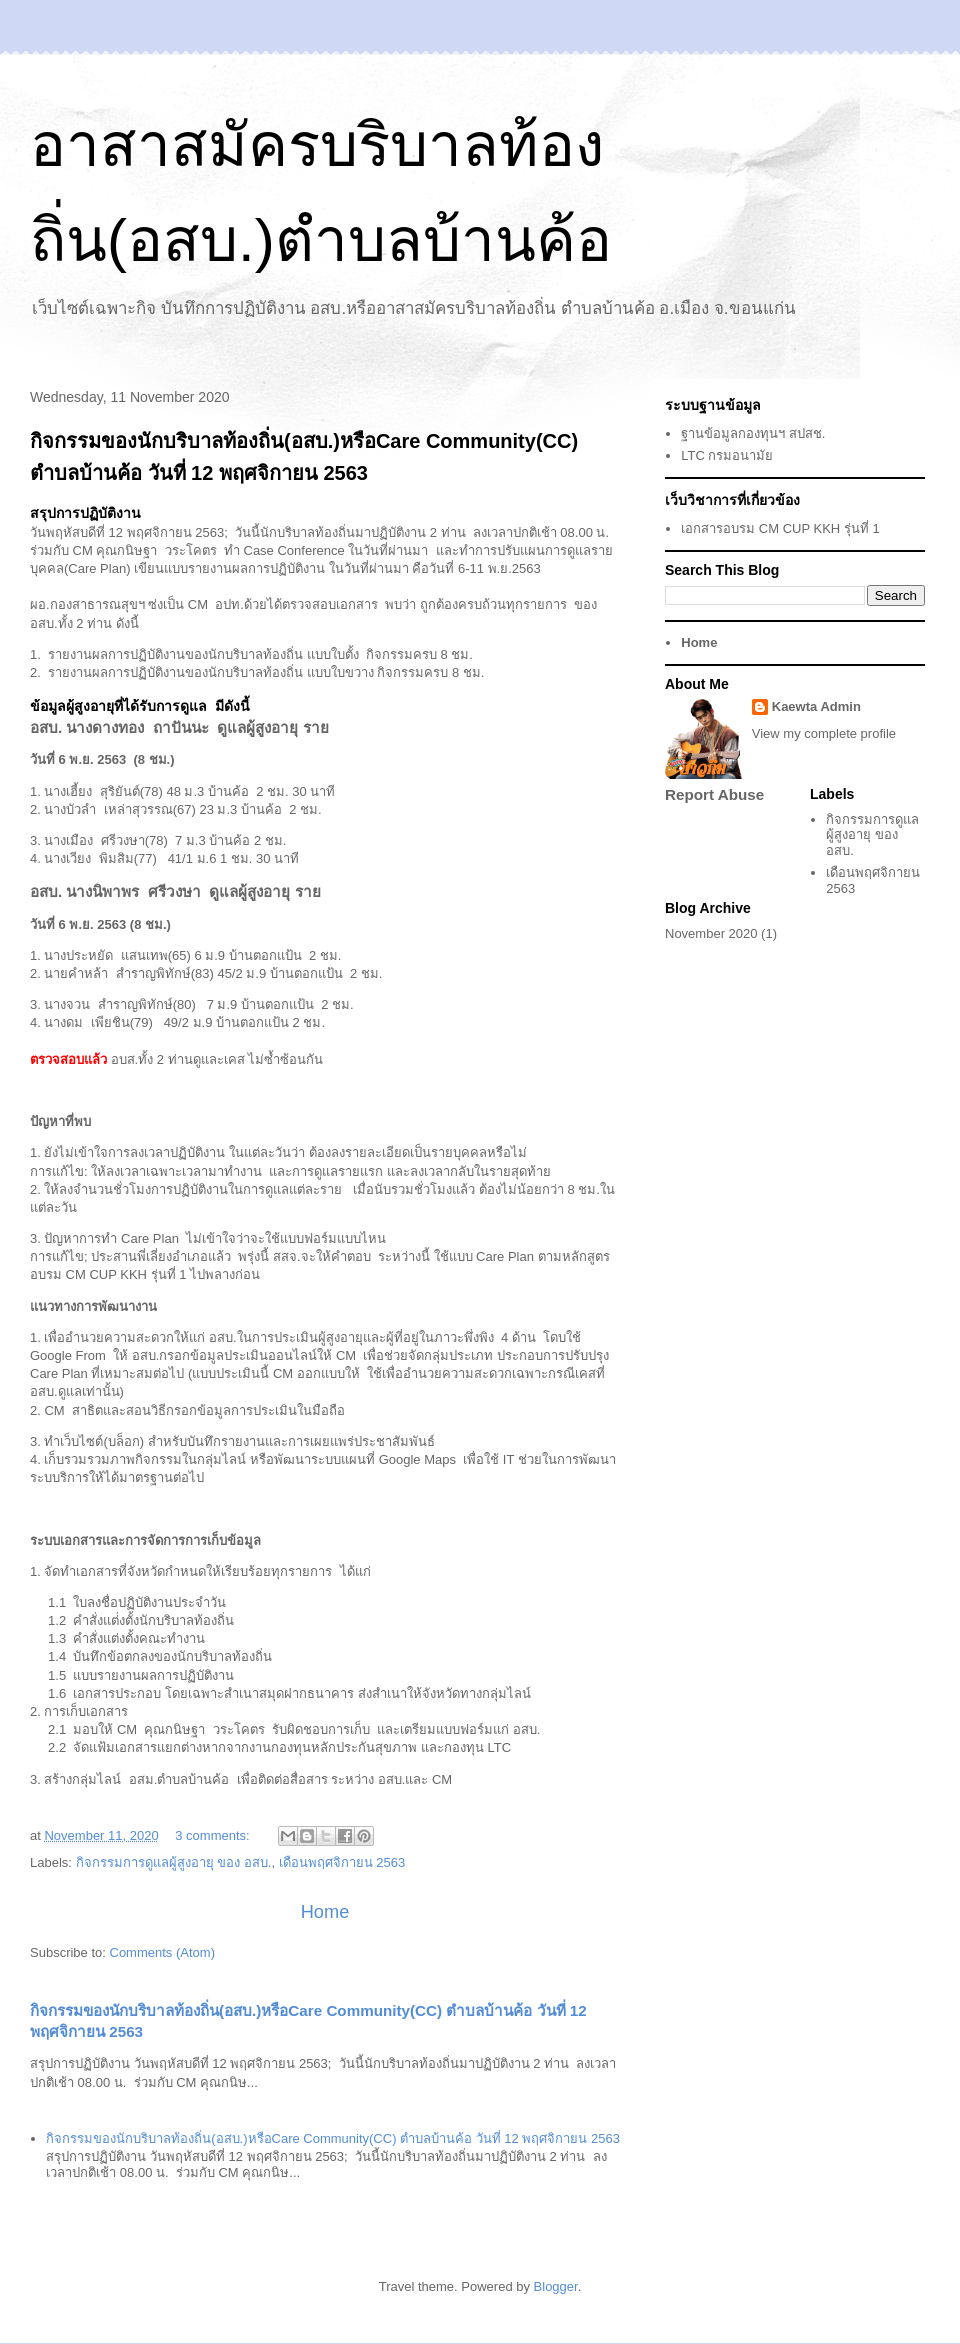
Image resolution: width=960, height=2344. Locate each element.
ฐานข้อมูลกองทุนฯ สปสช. (753, 433)
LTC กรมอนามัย (727, 455)
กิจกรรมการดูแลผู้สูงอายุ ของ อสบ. (174, 1862)
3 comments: (214, 1835)
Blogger (556, 2286)
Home (325, 1912)
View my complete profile (824, 733)
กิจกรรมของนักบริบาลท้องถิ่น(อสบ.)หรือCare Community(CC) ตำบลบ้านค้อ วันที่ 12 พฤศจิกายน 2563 (333, 2138)
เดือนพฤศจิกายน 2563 (342, 1862)
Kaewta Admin (816, 706)
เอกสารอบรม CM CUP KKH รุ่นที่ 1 (780, 528)
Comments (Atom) (162, 1952)
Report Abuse (714, 794)
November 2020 (711, 933)
